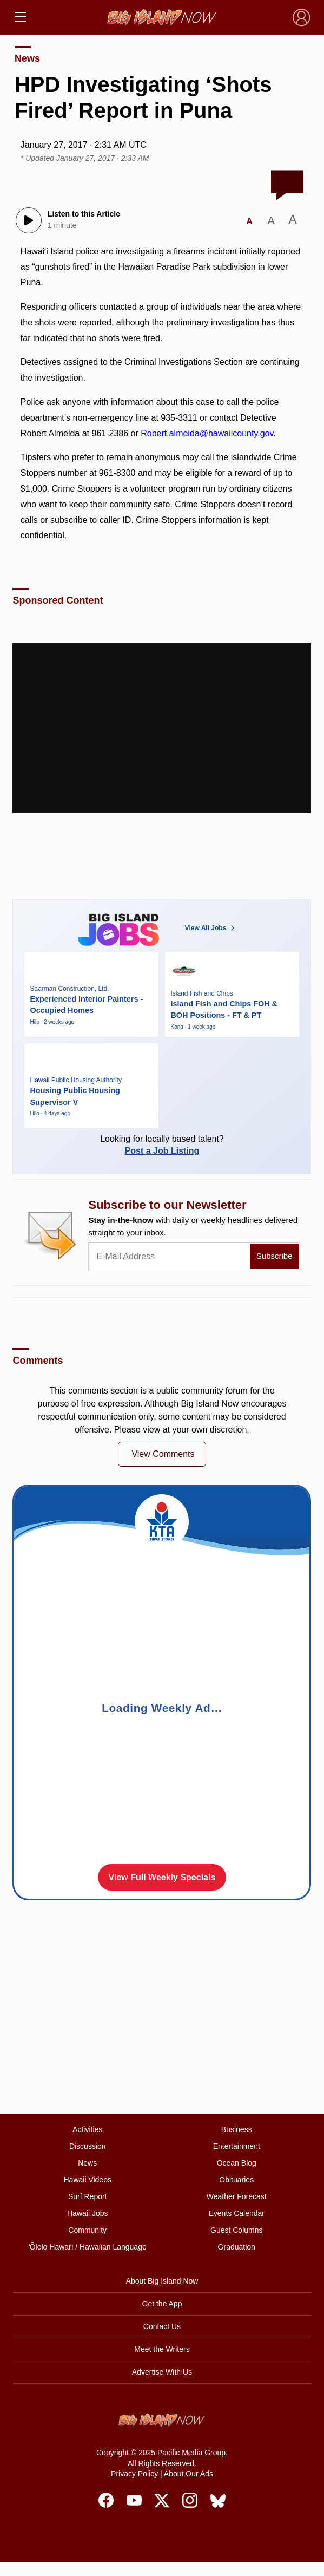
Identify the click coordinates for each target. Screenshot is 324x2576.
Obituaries (236, 2179)
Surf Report (87, 2196)
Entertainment (236, 2146)
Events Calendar (236, 2213)
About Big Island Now (162, 2281)
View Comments (162, 1454)
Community (87, 2230)
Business (236, 2129)
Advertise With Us (162, 2372)
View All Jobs (211, 928)
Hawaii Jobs (87, 2213)
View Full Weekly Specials (162, 1877)
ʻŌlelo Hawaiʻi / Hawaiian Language (88, 2246)
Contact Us (162, 2326)
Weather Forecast (237, 2196)
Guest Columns (236, 2230)
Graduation (236, 2246)
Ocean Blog (236, 2163)
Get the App (162, 2303)
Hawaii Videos (87, 2179)
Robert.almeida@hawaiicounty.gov (207, 433)
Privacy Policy (134, 2473)
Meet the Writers (161, 2349)
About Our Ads (188, 2473)
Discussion (87, 2146)
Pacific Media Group (191, 2452)
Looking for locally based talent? (161, 1144)
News (27, 58)
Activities (87, 2129)
